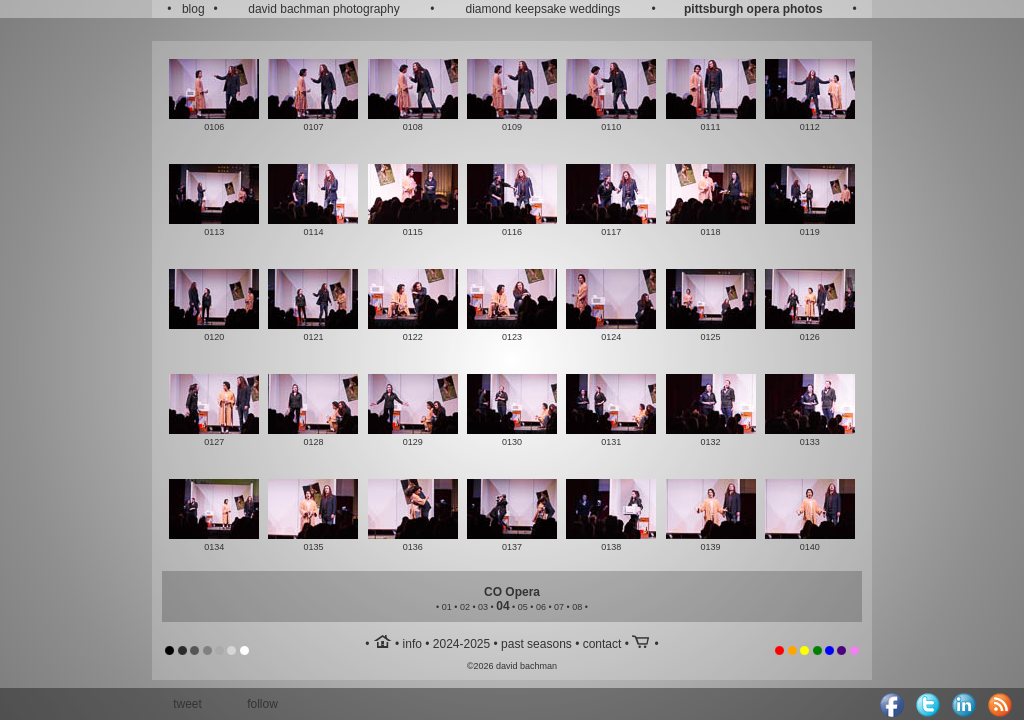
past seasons (536, 644)
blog (193, 9)
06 (541, 607)
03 (483, 607)
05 (523, 607)
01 (447, 607)
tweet (187, 704)
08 (577, 607)
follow (262, 704)
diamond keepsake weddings (543, 9)
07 (559, 607)
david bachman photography (323, 9)
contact (602, 644)
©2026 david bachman (512, 666)
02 (465, 607)
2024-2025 (461, 644)
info (412, 644)
